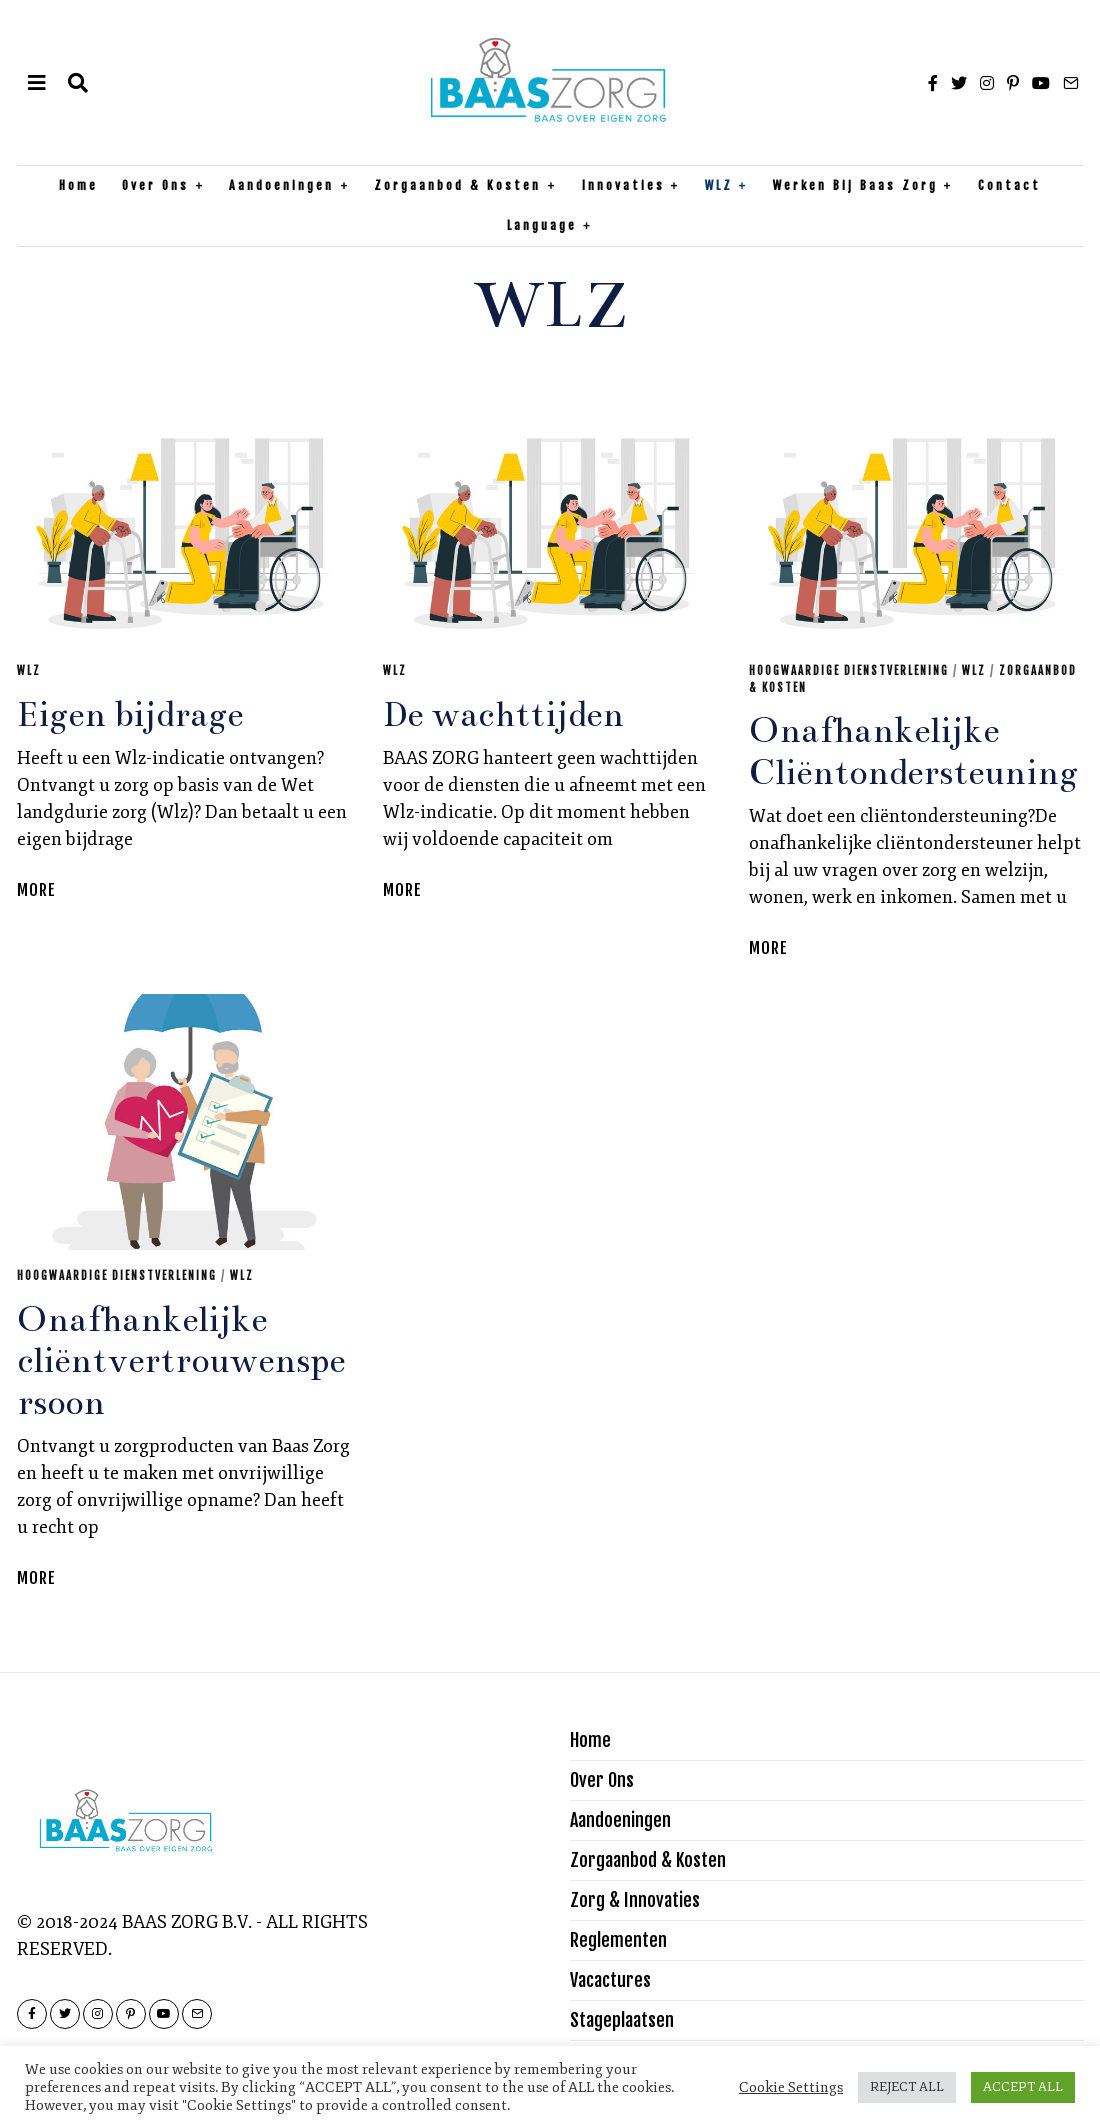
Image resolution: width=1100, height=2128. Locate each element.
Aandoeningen (281, 185)
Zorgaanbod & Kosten (457, 185)
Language (542, 225)
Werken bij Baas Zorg (855, 185)
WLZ (719, 185)
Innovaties (623, 185)
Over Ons (155, 185)
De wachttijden (503, 715)
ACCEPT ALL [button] (1023, 2087)
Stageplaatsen (622, 2020)
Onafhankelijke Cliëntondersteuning (913, 752)
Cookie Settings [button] (791, 2087)
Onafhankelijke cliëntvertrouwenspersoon (181, 1361)
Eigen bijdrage (130, 715)
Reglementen (618, 1940)
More (36, 890)
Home (78, 185)
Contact (1009, 185)
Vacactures (610, 1980)
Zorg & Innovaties (635, 1900)
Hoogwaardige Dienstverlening (849, 671)
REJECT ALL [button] (907, 2087)
